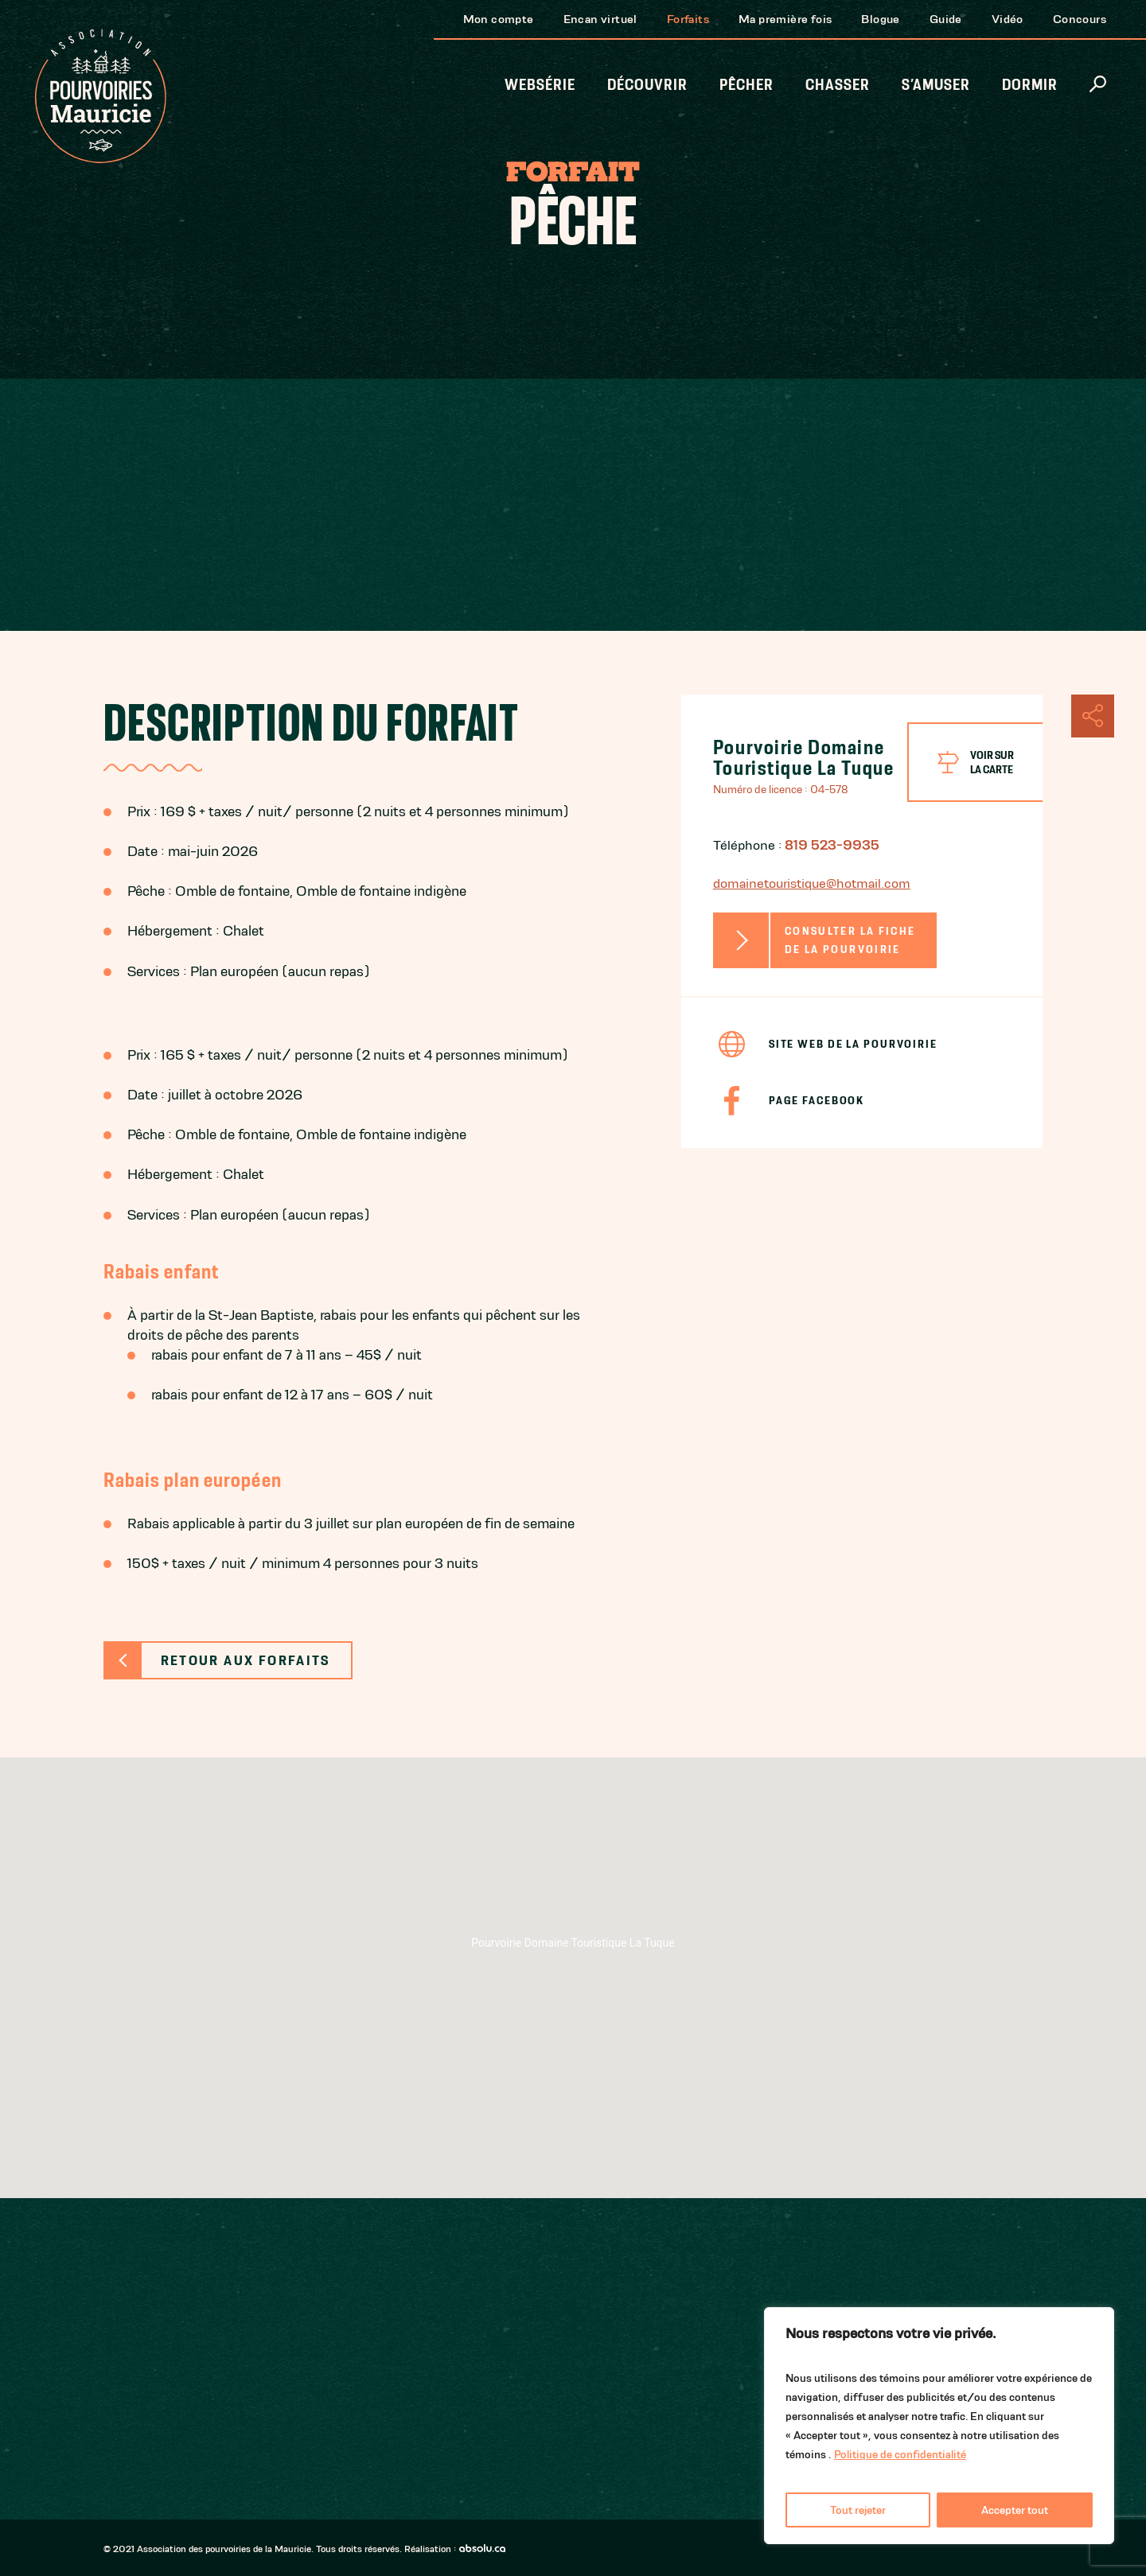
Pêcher (746, 84)
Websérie (540, 84)
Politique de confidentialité (900, 2454)
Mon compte (498, 18)
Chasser (837, 84)
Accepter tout (1014, 2510)
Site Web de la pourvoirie (853, 1043)
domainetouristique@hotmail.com (811, 883)
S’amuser (936, 84)
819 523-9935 (832, 845)
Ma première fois (785, 18)
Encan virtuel (600, 18)
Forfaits (688, 18)
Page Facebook (816, 1100)
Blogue (880, 18)
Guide (946, 18)
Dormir (1030, 84)
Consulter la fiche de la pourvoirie (850, 939)
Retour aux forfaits (245, 1660)
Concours (1079, 18)
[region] (939, 2425)
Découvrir (647, 84)
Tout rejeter (858, 2510)
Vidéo (1007, 18)
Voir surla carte (992, 762)
